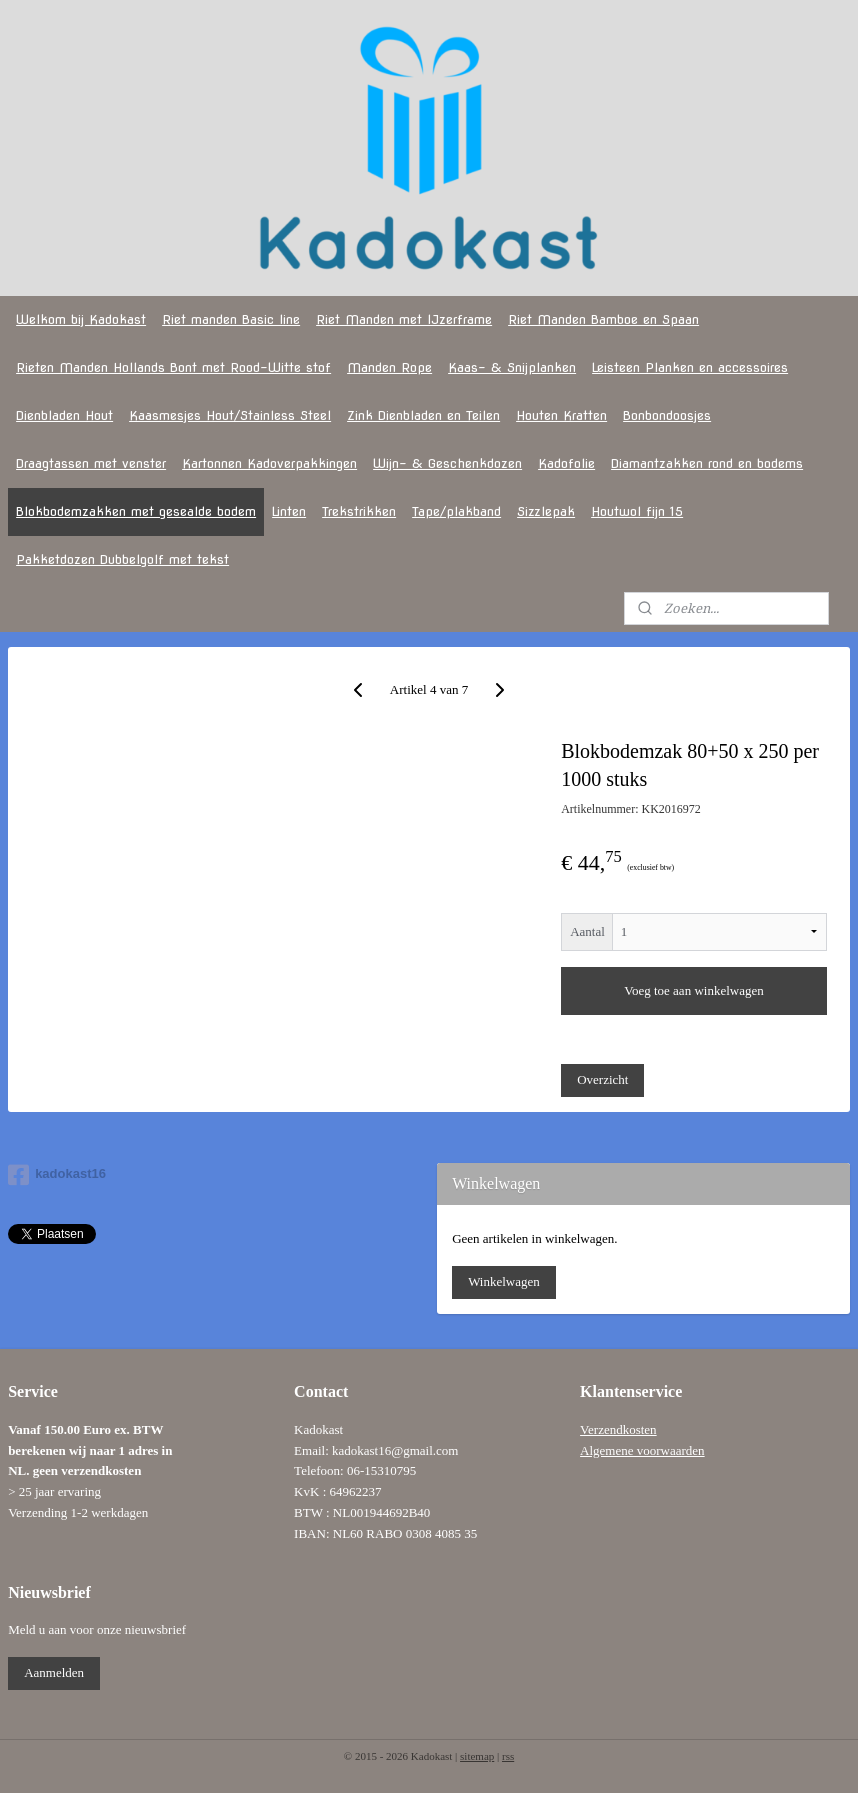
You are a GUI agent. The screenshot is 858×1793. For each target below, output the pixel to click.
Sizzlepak (546, 511)
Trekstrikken (359, 511)
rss (508, 1756)
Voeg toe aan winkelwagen (693, 991)
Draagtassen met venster (91, 463)
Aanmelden (54, 1672)
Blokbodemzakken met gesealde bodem (136, 511)
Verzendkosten (618, 1429)
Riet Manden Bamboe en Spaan (603, 319)
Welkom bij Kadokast (81, 319)
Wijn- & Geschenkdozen (447, 463)
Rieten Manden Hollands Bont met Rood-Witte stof (173, 367)
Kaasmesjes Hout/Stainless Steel (230, 415)
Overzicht (602, 1080)
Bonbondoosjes (667, 415)
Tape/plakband (456, 511)
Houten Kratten (561, 415)
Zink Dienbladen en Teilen (423, 415)
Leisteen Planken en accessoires (690, 367)
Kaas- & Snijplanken (512, 367)
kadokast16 (57, 1175)
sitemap (477, 1756)
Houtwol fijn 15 (637, 511)
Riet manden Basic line (231, 319)
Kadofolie (566, 463)
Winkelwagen (504, 1281)
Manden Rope (389, 367)
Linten (289, 511)
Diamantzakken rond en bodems (707, 463)
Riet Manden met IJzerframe (404, 319)
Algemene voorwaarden (642, 1450)
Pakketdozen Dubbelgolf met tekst (122, 559)
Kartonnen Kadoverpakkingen (269, 463)
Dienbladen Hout (64, 415)
